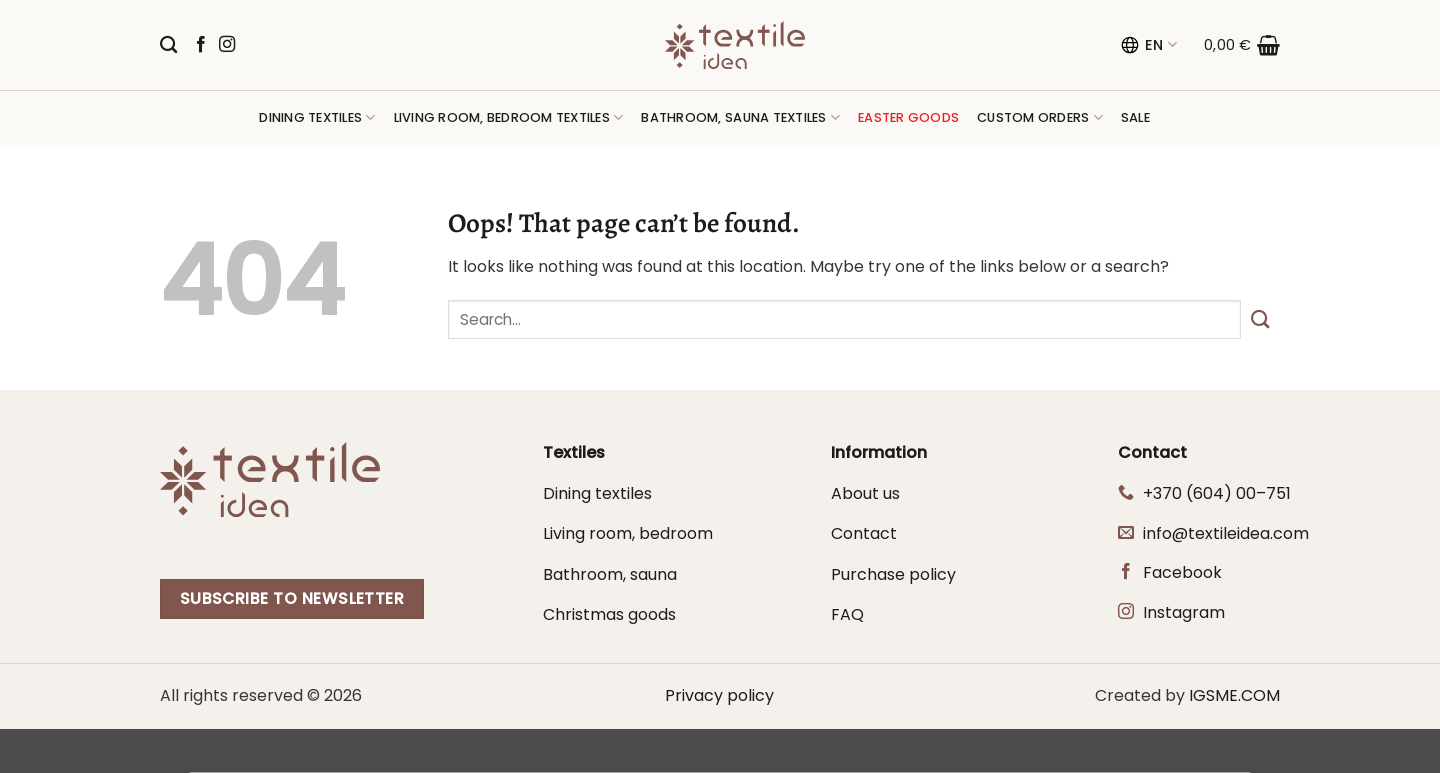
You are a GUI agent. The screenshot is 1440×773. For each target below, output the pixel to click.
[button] (1242, 45)
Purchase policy (893, 574)
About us (865, 493)
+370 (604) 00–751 (1217, 493)
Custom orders (1040, 117)
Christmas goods (609, 614)
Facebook (1182, 572)
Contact (864, 533)
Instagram (1184, 612)
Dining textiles (317, 117)
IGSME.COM (1234, 695)
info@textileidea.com (1226, 533)
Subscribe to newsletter (292, 598)
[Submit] (1260, 319)
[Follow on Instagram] (227, 45)
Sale (1135, 117)
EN (1148, 45)
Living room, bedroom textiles (509, 117)
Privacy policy (719, 695)
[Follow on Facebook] (201, 45)
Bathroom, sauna (610, 574)
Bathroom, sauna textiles (740, 117)
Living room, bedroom (628, 533)
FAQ (847, 614)
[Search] (168, 45)
